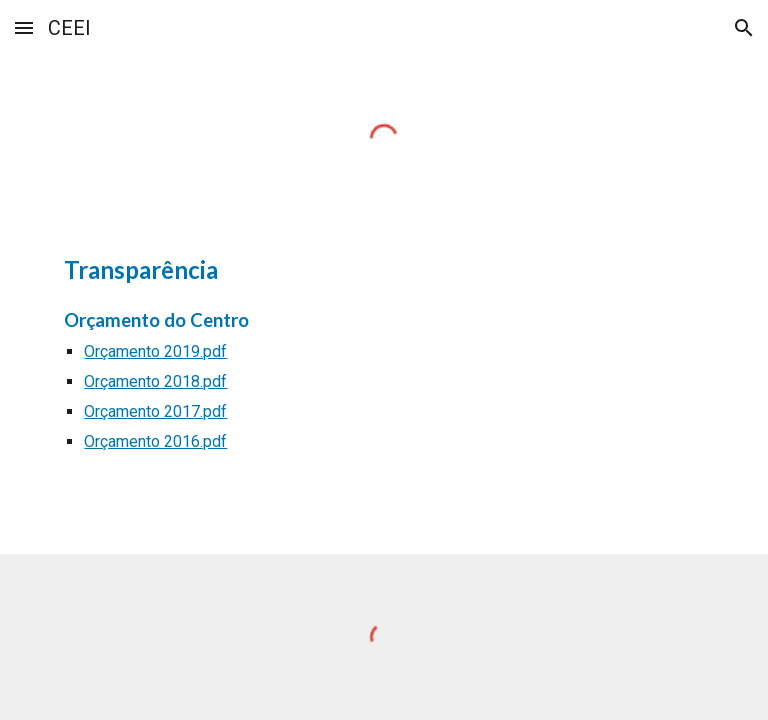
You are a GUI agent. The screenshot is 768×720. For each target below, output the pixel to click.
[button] (24, 27)
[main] (383, 362)
